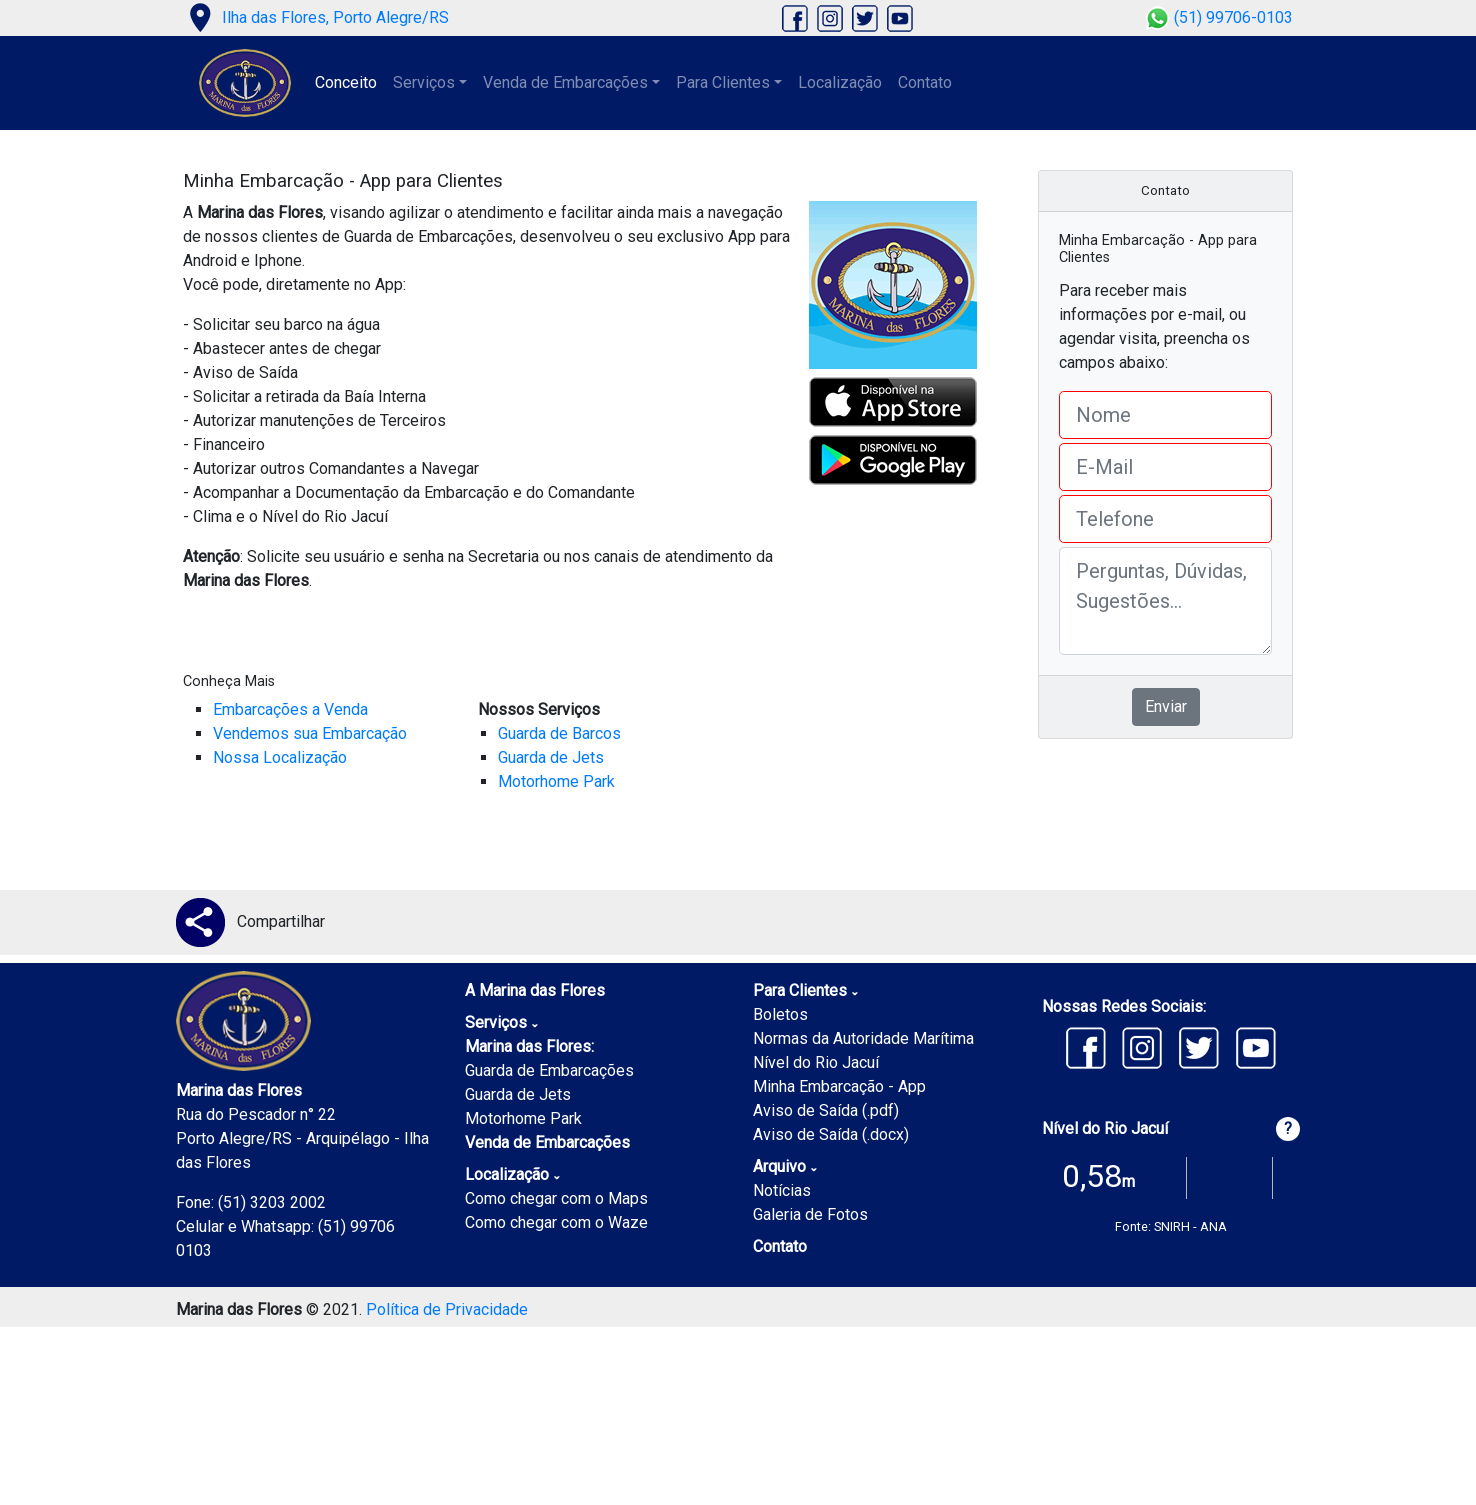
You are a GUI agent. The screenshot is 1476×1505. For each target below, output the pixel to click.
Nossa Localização (280, 757)
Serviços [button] (424, 82)
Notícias (782, 1190)
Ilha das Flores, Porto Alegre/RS (316, 17)
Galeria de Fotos (810, 1214)
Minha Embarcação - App (839, 1086)
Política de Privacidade (447, 1309)
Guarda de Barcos (559, 733)
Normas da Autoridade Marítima (863, 1038)
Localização (840, 82)
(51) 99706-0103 (1219, 17)
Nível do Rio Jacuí (816, 1062)
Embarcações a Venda (290, 709)
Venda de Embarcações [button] (565, 82)
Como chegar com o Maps (556, 1198)
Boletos (780, 1014)
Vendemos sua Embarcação (310, 733)
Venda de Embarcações (547, 1142)
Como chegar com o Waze (556, 1222)
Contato (925, 82)
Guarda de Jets (551, 757)
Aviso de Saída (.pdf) (826, 1110)
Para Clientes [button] (723, 82)
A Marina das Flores (535, 990)
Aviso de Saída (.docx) (831, 1134)
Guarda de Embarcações (549, 1070)
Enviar (1166, 706)
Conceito (346, 82)
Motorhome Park (556, 781)
